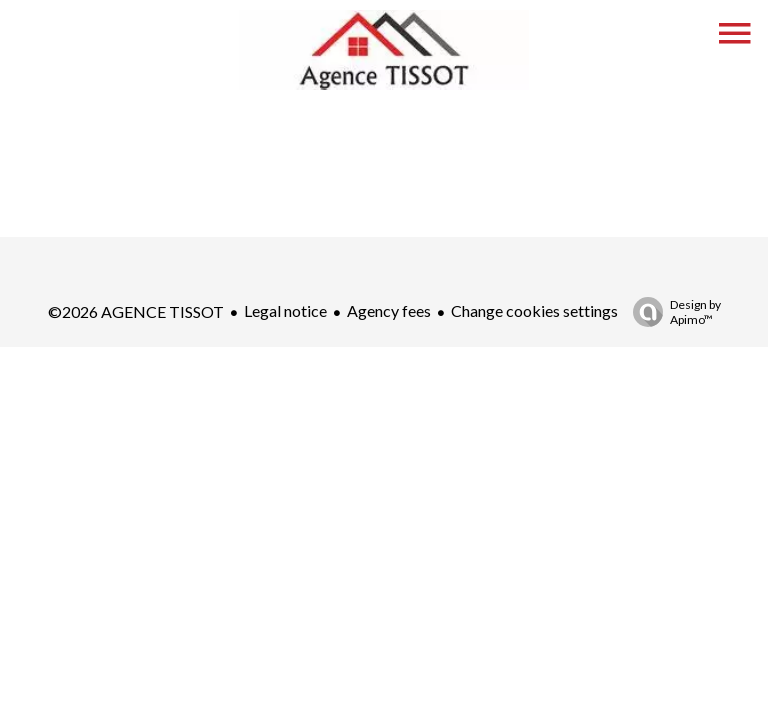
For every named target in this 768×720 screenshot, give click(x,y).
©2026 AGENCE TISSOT (136, 311)
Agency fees (389, 310)
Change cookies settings (534, 310)
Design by (672, 312)
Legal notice (285, 310)
